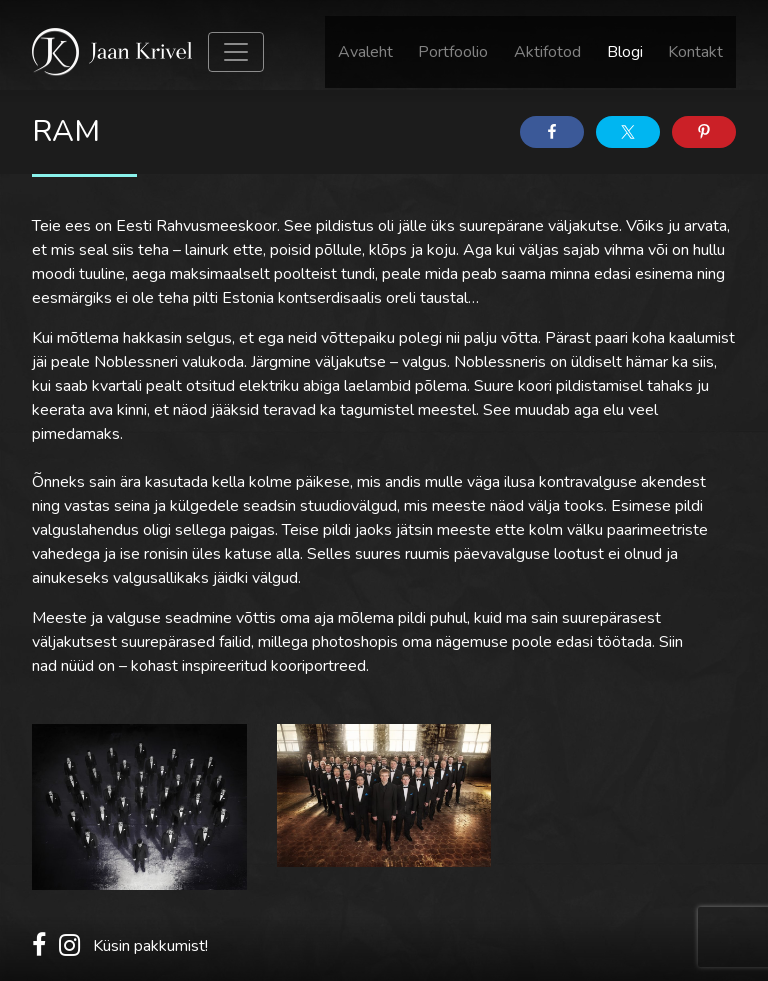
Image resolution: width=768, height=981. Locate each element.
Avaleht (365, 52)
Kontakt (695, 52)
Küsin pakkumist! (150, 946)
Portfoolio (453, 52)
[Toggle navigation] (236, 52)
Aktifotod (547, 52)
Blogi (625, 52)
